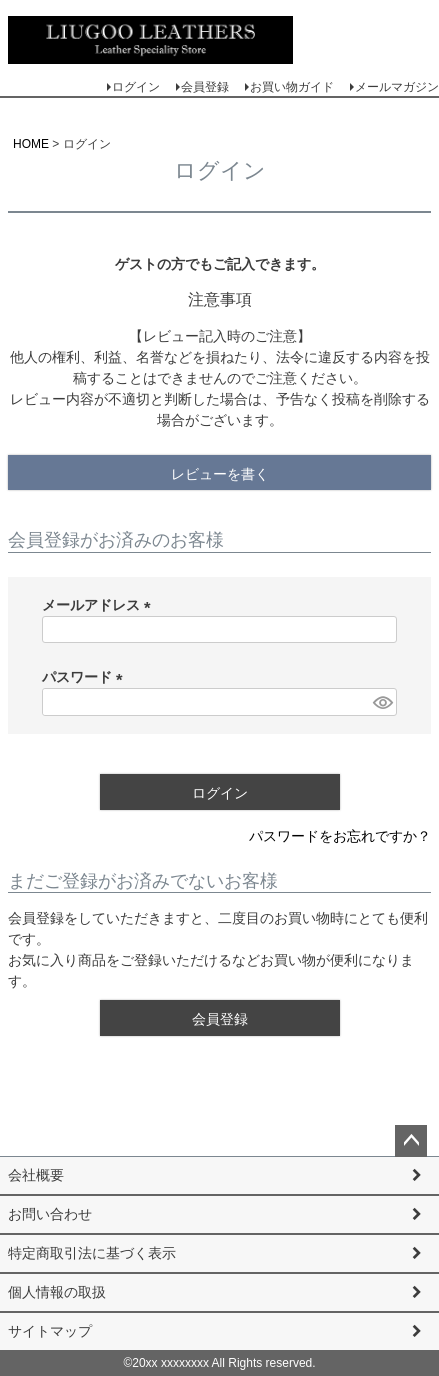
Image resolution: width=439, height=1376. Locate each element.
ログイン (136, 87)
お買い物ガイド (292, 87)
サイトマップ (50, 1331)
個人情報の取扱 (57, 1292)
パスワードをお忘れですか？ (340, 836)
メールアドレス (100, 605)
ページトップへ (411, 1141)
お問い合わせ (50, 1214)
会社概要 (36, 1175)
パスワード (86, 677)
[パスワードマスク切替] (382, 702)
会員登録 (205, 87)
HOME (31, 144)
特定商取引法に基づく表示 (92, 1253)
